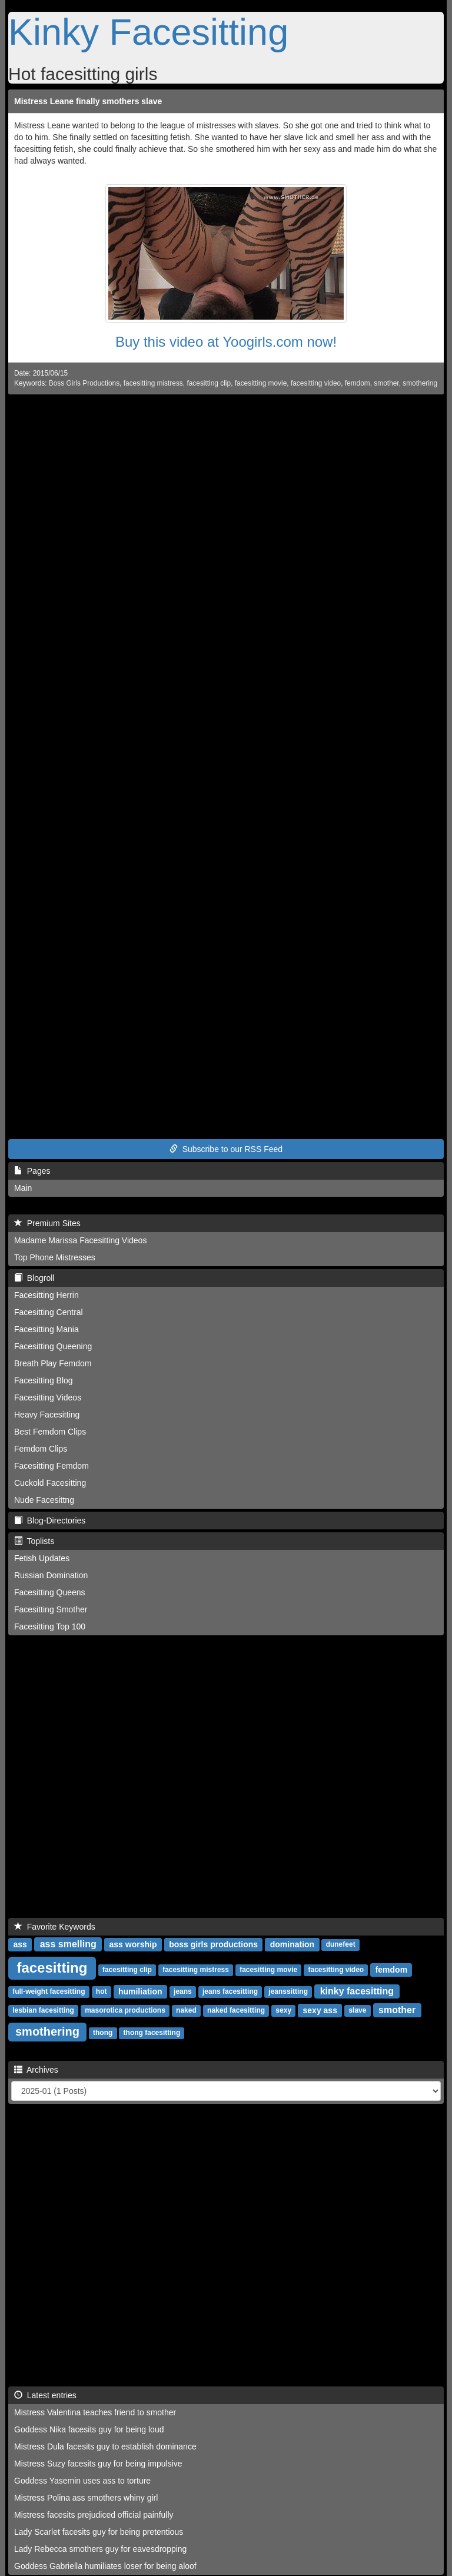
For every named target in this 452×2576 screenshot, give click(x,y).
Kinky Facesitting (148, 31)
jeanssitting (288, 1992)
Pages (32, 1171)
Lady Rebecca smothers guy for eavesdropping (100, 2549)
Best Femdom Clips (50, 1431)
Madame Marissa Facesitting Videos (80, 1240)
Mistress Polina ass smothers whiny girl (86, 2497)
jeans (183, 1992)
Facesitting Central (48, 1312)
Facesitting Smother (51, 1609)
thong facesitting (152, 2033)
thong (102, 2033)
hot (101, 1992)
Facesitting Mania (46, 1329)
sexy (283, 2011)
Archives (36, 2069)
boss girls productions (213, 1944)
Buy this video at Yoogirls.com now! (226, 342)
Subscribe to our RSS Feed (226, 1149)
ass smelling (68, 1944)
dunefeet (340, 1945)
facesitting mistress (153, 383)
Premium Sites (47, 1223)
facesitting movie (261, 383)
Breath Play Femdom (53, 1363)
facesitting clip (209, 383)
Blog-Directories (49, 1520)
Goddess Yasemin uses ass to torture (82, 2480)
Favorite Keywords (54, 1926)
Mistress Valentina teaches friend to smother (95, 2412)
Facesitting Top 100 (49, 1626)
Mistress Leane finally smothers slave (88, 101)
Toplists (34, 1541)
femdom (357, 383)
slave (357, 2011)
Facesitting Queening (53, 1346)
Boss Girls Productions (84, 383)
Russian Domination (51, 1575)
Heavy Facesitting (46, 1414)
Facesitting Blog (43, 1380)
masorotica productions (125, 2011)
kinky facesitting (357, 1991)
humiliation (140, 1991)
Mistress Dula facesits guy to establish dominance (105, 2446)
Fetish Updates (41, 1558)
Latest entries (45, 2395)
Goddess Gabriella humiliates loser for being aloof (105, 2566)
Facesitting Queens (49, 1592)
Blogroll (34, 1278)
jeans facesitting (230, 1992)
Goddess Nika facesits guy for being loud (89, 2429)
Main (23, 1188)
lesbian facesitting (43, 2011)
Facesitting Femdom (51, 1465)
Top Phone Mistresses (54, 1257)
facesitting (51, 1968)
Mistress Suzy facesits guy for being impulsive (98, 2463)
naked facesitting (236, 2011)
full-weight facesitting (48, 1992)
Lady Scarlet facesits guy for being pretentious (98, 2532)
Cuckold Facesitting (50, 1483)
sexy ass (320, 2010)
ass (19, 1944)
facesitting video (316, 383)
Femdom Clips (40, 1448)
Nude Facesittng (44, 1500)
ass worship (133, 1944)
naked (186, 2011)
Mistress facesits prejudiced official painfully (94, 2514)
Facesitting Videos (47, 1397)
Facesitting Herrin (46, 1295)
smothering (420, 383)
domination (292, 1944)
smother (386, 383)
